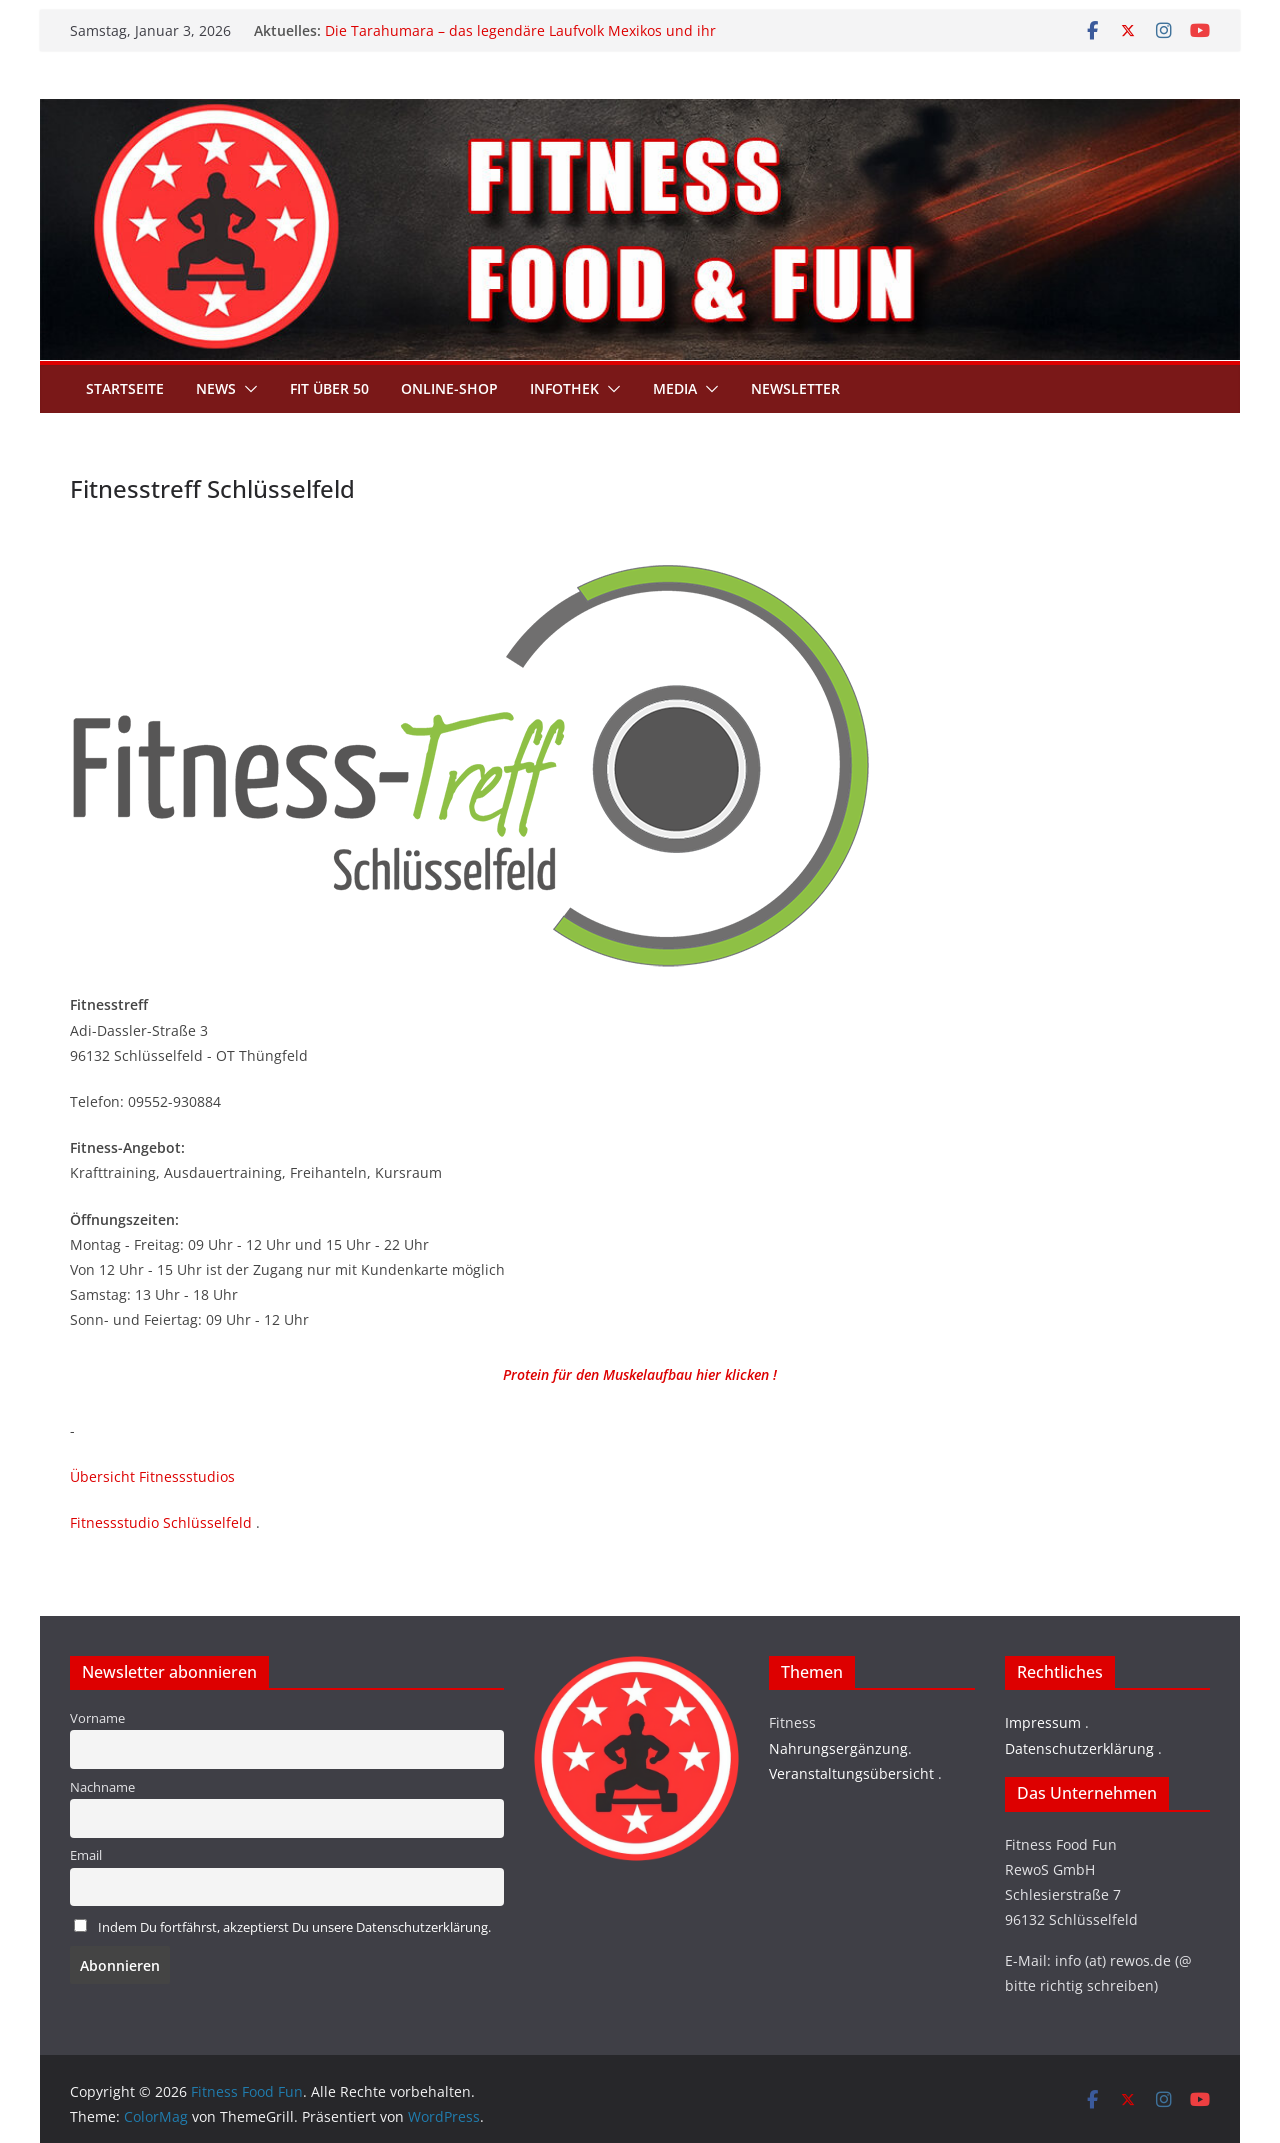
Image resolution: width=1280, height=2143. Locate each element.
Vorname (97, 1718)
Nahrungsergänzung (838, 1748)
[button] (247, 389)
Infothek (564, 388)
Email (86, 1855)
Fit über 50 (329, 388)
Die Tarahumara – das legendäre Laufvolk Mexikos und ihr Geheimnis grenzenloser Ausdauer (520, 40)
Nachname (102, 1787)
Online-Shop (449, 388)
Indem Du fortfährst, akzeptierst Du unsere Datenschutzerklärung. (294, 1927)
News (216, 388)
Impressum (1043, 1722)
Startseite (125, 388)
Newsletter (795, 388)
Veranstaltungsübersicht (851, 1773)
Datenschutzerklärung (1079, 1748)
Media (675, 388)
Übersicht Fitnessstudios (152, 1476)
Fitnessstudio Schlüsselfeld (161, 1522)
